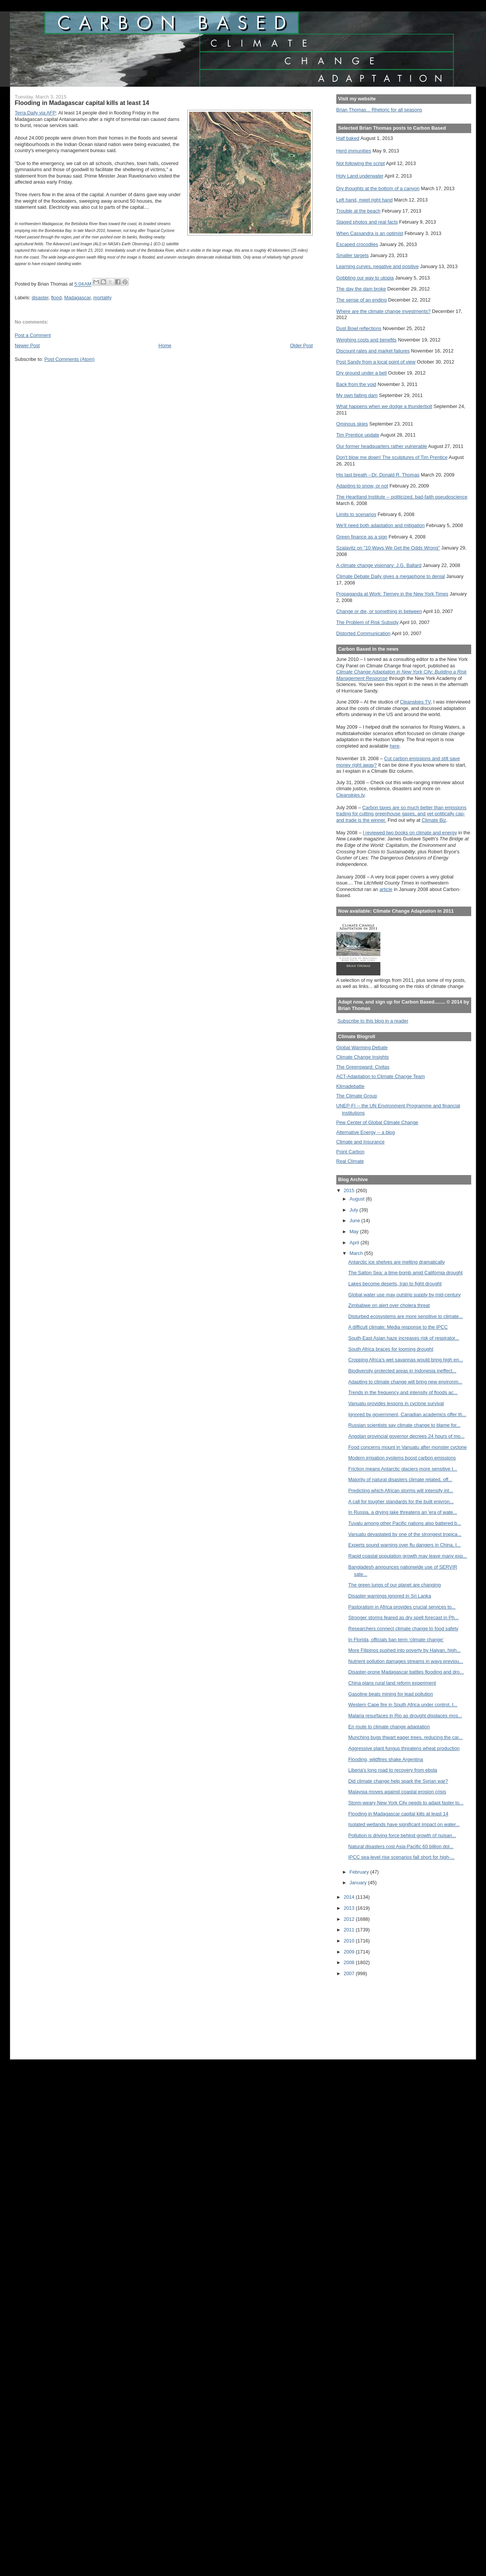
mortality (102, 297)
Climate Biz (434, 820)
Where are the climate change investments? (383, 311)
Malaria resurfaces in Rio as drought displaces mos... (405, 1715)
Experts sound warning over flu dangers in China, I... (404, 1545)
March (357, 1253)
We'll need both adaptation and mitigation (380, 525)
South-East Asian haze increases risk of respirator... (403, 1338)
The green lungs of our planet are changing (394, 1585)
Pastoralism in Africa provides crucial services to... (402, 1607)
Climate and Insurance (360, 1142)
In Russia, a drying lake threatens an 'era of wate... (402, 1512)
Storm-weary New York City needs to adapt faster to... (406, 1803)
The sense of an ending (361, 300)
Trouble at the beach (358, 211)
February (360, 1872)
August (358, 1199)
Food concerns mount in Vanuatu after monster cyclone (407, 1447)
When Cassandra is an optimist (369, 233)
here (395, 746)
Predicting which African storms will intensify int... (400, 1490)
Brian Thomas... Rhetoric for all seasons (379, 110)
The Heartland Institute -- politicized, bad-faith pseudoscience (401, 497)
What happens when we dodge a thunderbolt (384, 406)
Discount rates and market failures (373, 351)
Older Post (301, 345)
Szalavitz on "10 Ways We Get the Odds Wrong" (388, 548)
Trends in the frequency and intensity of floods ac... (403, 1392)
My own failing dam (357, 395)
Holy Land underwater (360, 176)
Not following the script (360, 163)
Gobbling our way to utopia (365, 278)
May (355, 1231)
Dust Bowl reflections (359, 328)
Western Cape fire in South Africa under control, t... (403, 1704)
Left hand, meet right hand (364, 200)
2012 (350, 1919)
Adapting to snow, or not (362, 486)
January (359, 1882)
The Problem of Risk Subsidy (367, 622)
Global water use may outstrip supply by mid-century (404, 1295)
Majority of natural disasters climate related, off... (400, 1479)
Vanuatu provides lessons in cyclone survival (396, 1403)
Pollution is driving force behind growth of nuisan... (402, 1835)
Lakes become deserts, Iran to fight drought (395, 1283)
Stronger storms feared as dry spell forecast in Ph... (403, 1617)
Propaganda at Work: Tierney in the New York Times (392, 594)
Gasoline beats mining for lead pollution (390, 1694)
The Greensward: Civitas (362, 1067)
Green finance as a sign (362, 537)
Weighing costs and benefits (366, 340)
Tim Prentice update (357, 435)
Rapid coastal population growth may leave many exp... (407, 1556)
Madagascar (77, 297)
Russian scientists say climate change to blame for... (404, 1425)
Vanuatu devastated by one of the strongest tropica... (405, 1534)
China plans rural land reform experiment (392, 1683)
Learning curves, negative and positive (377, 266)
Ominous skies (352, 424)
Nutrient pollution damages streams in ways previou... (405, 1661)
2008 (350, 1962)
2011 (350, 1930)
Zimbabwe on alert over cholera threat (389, 1305)
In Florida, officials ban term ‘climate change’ (396, 1639)
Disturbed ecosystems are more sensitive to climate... (405, 1316)
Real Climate (350, 1161)
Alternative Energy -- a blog (365, 1132)
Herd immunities (353, 151)
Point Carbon (350, 1152)
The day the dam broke (361, 289)
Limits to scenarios (356, 514)
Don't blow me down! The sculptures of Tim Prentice (392, 457)
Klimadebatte (350, 1086)
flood (56, 297)
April (355, 1242)
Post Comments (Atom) (69, 359)
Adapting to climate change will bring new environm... (405, 1382)
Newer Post (27, 345)
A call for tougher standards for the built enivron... (401, 1501)
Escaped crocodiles (357, 244)
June (355, 1220)
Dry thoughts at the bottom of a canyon (378, 188)
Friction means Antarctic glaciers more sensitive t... (403, 1469)
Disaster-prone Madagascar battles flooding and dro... (406, 1672)
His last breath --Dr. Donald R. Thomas (378, 475)
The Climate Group (356, 1096)
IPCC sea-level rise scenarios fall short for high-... (401, 1857)
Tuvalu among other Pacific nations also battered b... (404, 1523)
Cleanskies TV (415, 702)
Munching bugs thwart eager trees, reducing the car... (405, 1737)
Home (164, 345)
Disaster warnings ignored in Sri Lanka (389, 1596)
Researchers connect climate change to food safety (403, 1628)
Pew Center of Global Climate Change (377, 1122)
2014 (350, 1897)
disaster (40, 297)
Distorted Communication (363, 633)
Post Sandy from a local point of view (376, 362)
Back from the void (356, 384)
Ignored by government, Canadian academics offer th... (407, 1414)
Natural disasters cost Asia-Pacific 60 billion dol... (401, 1846)
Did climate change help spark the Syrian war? (398, 1781)
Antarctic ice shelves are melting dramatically (396, 1262)
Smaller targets (352, 255)
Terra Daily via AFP (35, 113)
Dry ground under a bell (361, 373)
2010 (350, 1941)
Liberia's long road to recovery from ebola (392, 1770)
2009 (350, 1952)
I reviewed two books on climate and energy (410, 832)
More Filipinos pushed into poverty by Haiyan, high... (404, 1650)
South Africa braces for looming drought (391, 1349)
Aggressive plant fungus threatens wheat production (404, 1748)
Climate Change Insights (362, 1057)
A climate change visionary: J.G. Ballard (378, 565)
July (354, 1210)
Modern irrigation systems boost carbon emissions (402, 1458)
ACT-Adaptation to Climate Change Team (380, 1076)
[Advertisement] (370, 2012)
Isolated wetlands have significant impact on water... (404, 1824)
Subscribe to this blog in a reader (372, 1021)
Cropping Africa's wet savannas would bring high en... (405, 1360)
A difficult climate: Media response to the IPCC (398, 1327)
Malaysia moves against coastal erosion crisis (397, 1792)
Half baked (347, 138)
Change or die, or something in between (379, 611)
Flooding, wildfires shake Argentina (385, 1759)
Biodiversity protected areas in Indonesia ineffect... (402, 1371)
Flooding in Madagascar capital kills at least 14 (398, 1814)
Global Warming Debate (362, 1047)
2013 (350, 1908)
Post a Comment (33, 335)
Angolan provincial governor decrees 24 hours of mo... (406, 1436)
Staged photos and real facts (367, 222)
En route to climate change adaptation (389, 1727)
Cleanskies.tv (350, 795)
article (386, 889)
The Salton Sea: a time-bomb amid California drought (405, 1272)
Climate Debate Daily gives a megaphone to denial (390, 576)
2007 (350, 1973)
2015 (350, 1190)
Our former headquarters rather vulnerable (381, 446)
